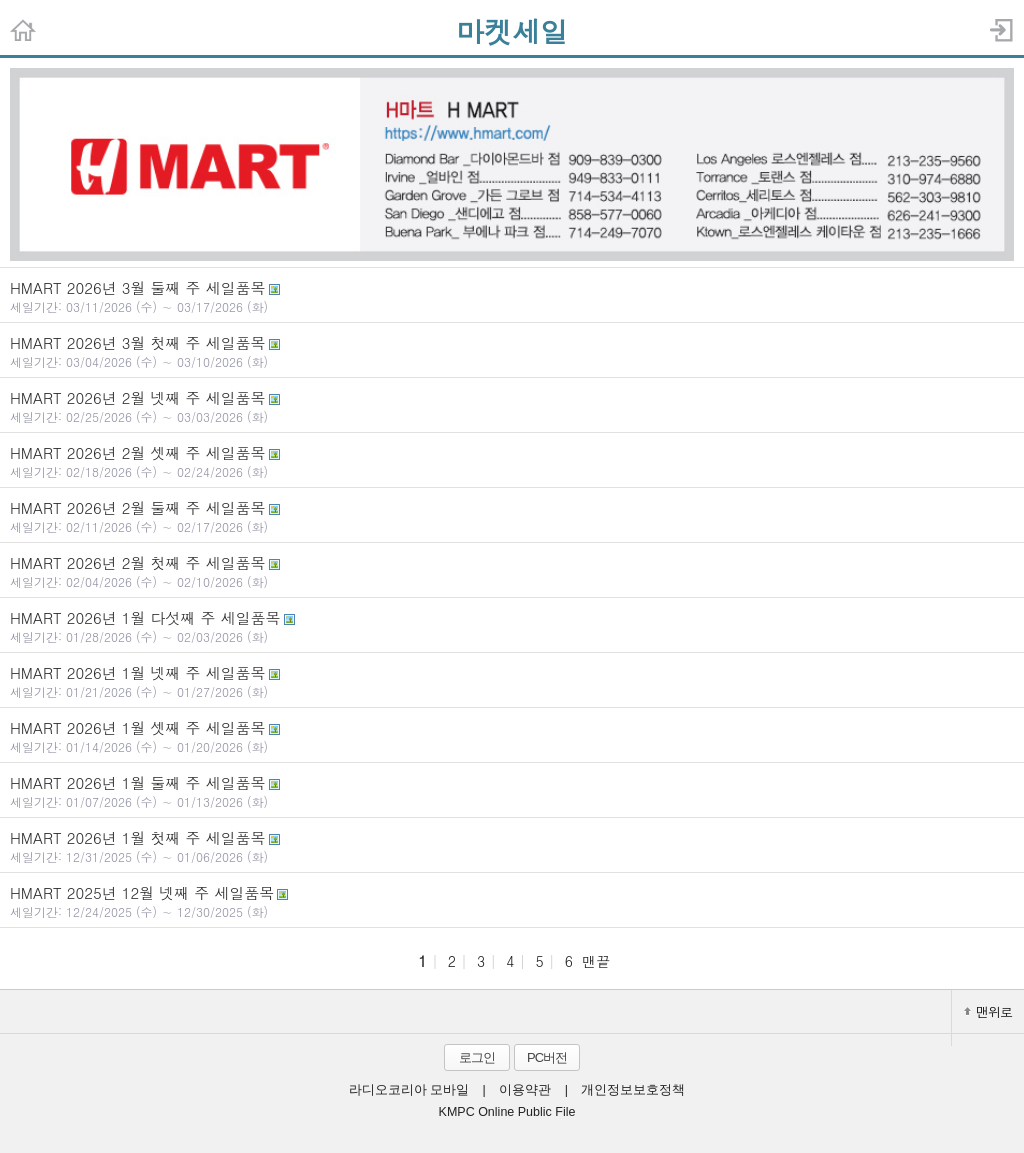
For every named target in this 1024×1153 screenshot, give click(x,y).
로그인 (477, 1057)
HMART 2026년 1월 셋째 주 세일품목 (512, 736)
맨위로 (988, 1011)
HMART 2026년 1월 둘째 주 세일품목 (512, 791)
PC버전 (547, 1057)
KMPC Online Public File (507, 1112)
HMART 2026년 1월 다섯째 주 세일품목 (512, 626)
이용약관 (525, 1090)
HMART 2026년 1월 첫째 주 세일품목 (512, 846)
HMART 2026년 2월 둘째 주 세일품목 (512, 516)
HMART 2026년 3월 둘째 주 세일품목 (512, 296)
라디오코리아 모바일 (409, 1090)
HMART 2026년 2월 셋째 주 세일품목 (512, 461)
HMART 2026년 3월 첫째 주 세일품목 (512, 351)
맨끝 (596, 961)
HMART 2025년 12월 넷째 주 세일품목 (512, 901)
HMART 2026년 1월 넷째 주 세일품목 (512, 681)
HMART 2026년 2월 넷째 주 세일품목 (512, 406)
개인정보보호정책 (633, 1090)
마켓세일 (512, 31)
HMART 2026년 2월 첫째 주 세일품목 (512, 571)
